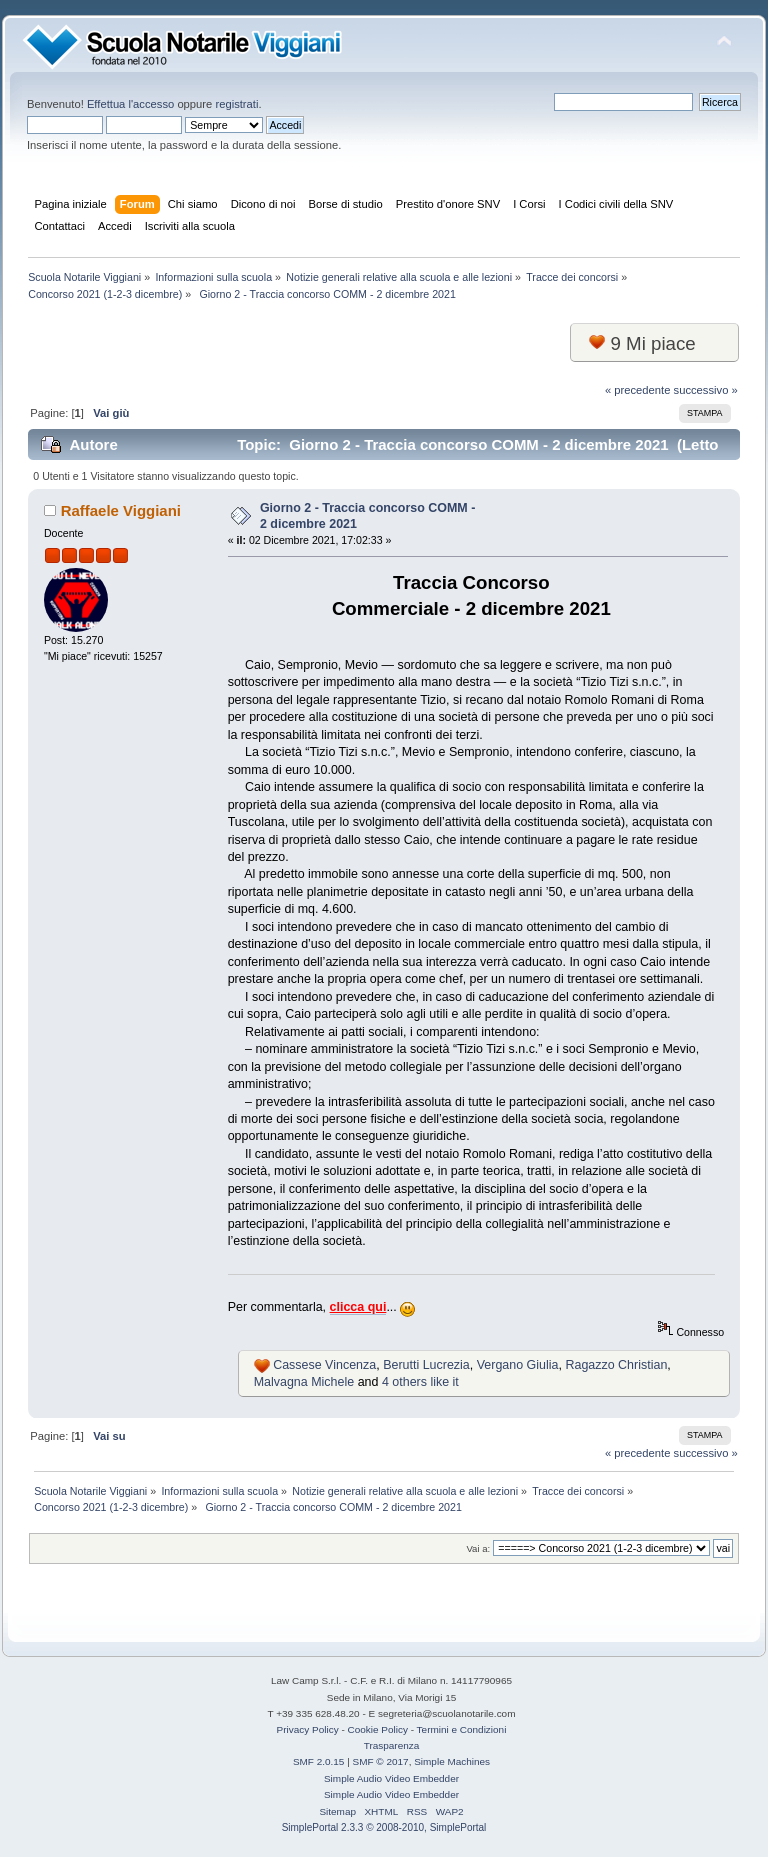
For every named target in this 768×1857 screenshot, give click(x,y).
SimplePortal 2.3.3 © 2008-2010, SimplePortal (384, 1827)
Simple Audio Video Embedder (391, 1778)
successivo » (706, 390)
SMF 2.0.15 (319, 1761)
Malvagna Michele (304, 1382)
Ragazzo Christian (616, 1365)
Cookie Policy (378, 1729)
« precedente (638, 390)
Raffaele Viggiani (121, 510)
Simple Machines (452, 1761)
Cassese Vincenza (324, 1365)
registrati (236, 104)
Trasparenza (392, 1745)
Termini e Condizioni (462, 1729)
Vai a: (478, 1548)
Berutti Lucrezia (426, 1365)
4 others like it (420, 1382)
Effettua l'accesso (130, 104)
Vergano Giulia (518, 1365)
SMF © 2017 (381, 1761)
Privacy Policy (308, 1729)
